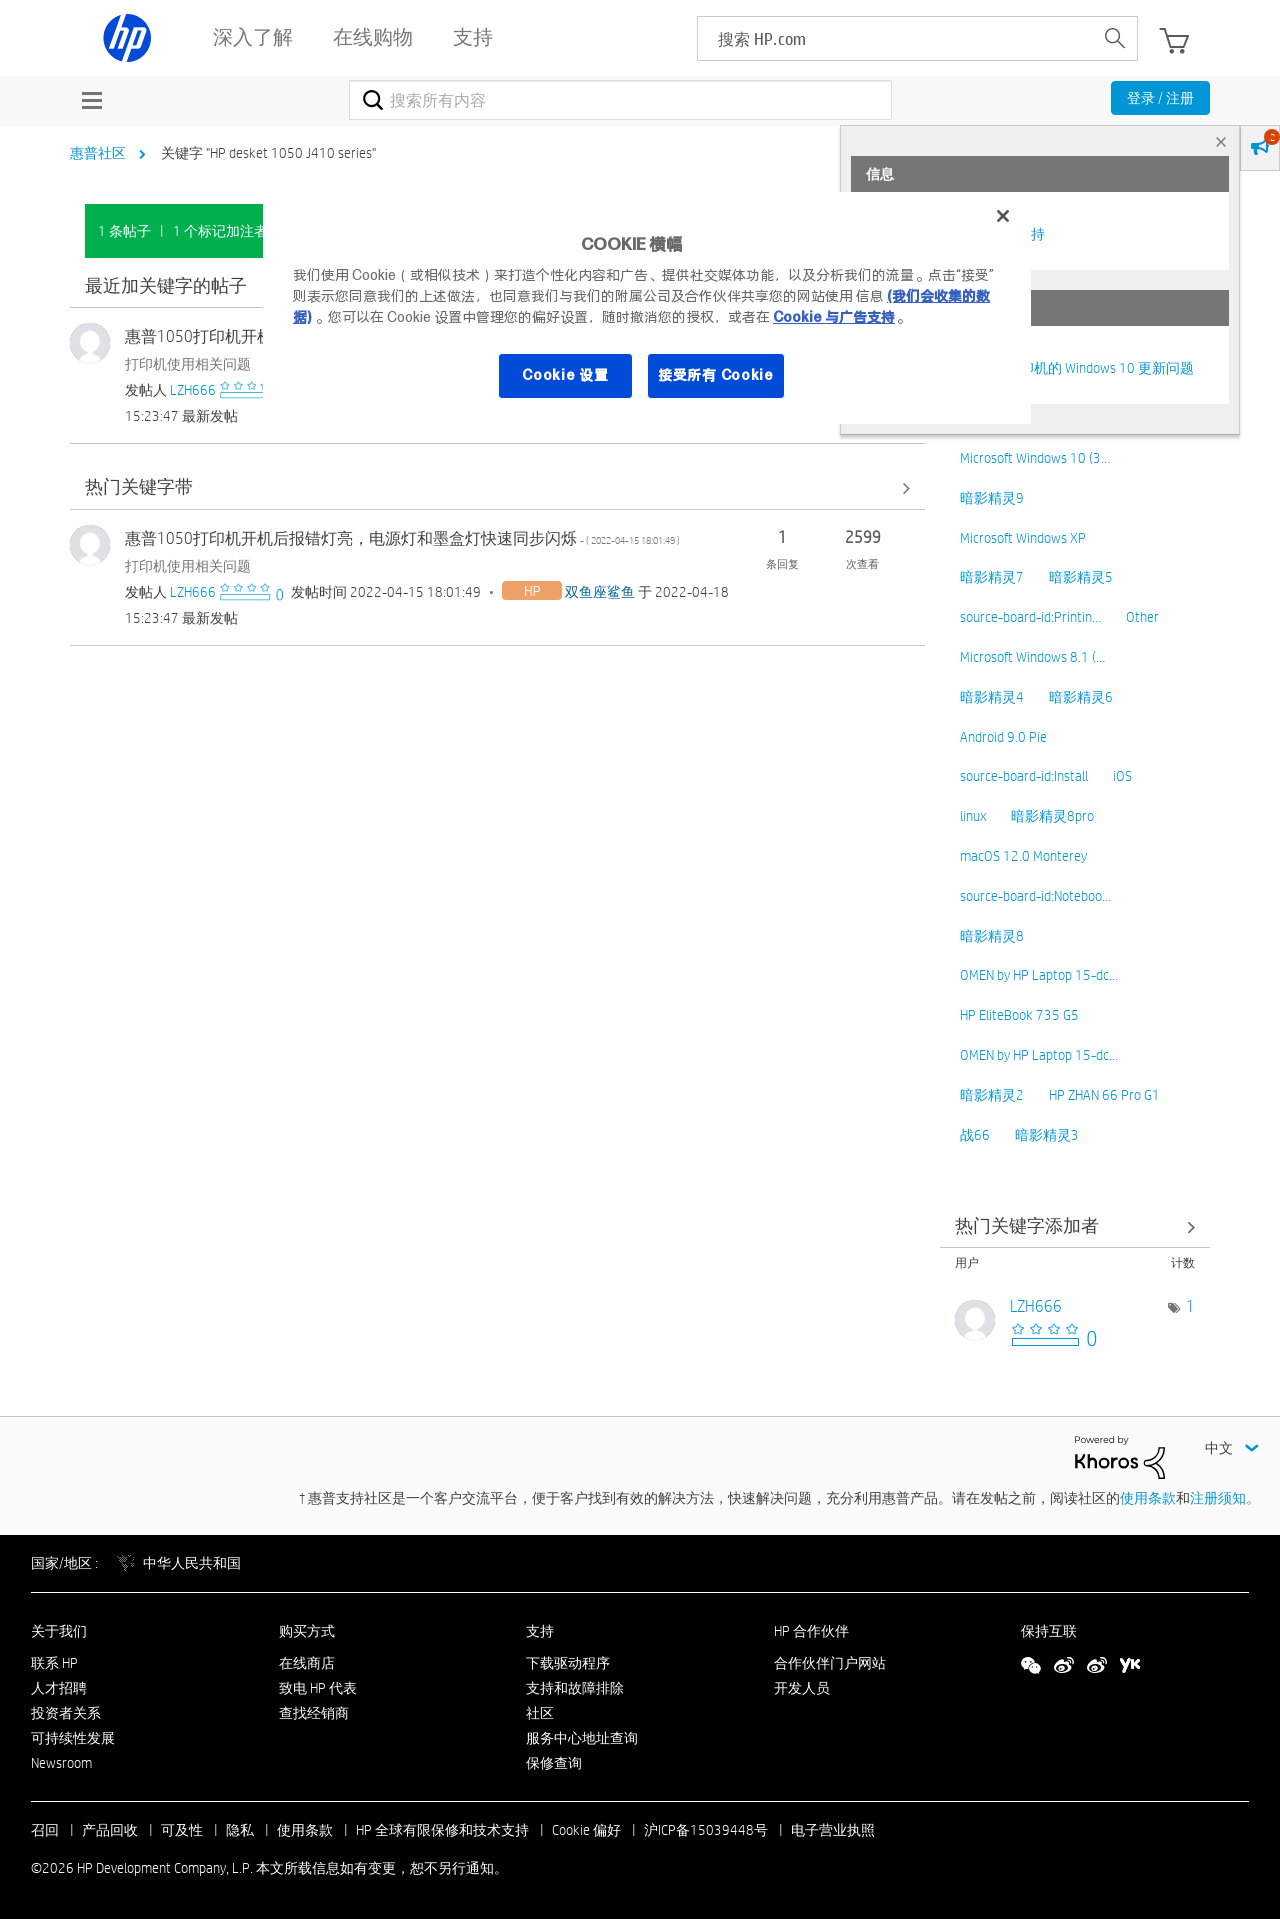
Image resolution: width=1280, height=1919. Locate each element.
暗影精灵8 (992, 936)
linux (973, 816)
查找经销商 (314, 1713)
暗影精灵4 (992, 697)
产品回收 (110, 1830)
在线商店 (307, 1663)
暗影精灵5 (1081, 577)
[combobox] (620, 100)
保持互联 (1049, 1631)
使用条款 (1148, 1498)
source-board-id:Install (1024, 776)
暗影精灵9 (992, 498)
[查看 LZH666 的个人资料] (193, 390)
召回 (45, 1830)
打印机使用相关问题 (188, 364)
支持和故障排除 (575, 1688)
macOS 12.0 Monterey (1023, 856)
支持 (540, 1631)
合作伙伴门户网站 (830, 1663)
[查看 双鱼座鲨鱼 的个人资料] (600, 592)
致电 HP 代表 (318, 1688)
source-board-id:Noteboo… (1035, 896)
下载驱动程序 (568, 1663)
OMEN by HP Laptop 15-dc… (1039, 975)
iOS (1122, 776)
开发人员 (802, 1688)
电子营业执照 (833, 1830)
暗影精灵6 (1081, 697)
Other (1142, 617)
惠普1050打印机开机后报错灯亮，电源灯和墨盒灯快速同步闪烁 (402, 538)
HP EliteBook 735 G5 (1019, 1015)
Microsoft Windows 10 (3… (1035, 458)
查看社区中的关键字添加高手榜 (1075, 1226)
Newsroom (61, 1763)
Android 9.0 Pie (1003, 737)
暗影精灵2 (992, 1095)
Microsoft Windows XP (1023, 538)
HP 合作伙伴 (811, 1631)
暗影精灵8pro (1052, 816)
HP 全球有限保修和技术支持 (442, 1830)
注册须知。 (1225, 1498)
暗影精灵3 (1047, 1135)
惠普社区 (98, 153)
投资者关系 (66, 1713)
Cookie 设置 (565, 375)
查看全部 (497, 488)
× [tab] (1221, 141)
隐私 (240, 1830)
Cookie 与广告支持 (834, 317)
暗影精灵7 (992, 577)
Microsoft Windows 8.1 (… (1032, 657)
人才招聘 (59, 1688)
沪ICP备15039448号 (706, 1830)
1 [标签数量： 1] (1190, 1306)
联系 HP (54, 1663)
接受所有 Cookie (716, 375)
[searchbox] (895, 38)
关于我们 (59, 1631)
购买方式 (307, 1631)
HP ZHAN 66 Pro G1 (1104, 1095)
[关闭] (1003, 216)
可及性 (182, 1830)
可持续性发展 (73, 1738)
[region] (647, 308)
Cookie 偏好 (586, 1830)
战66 (975, 1135)
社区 (540, 1713)
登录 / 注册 (1160, 98)
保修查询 (554, 1763)
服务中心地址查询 (582, 1738)
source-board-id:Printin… (1030, 617)
